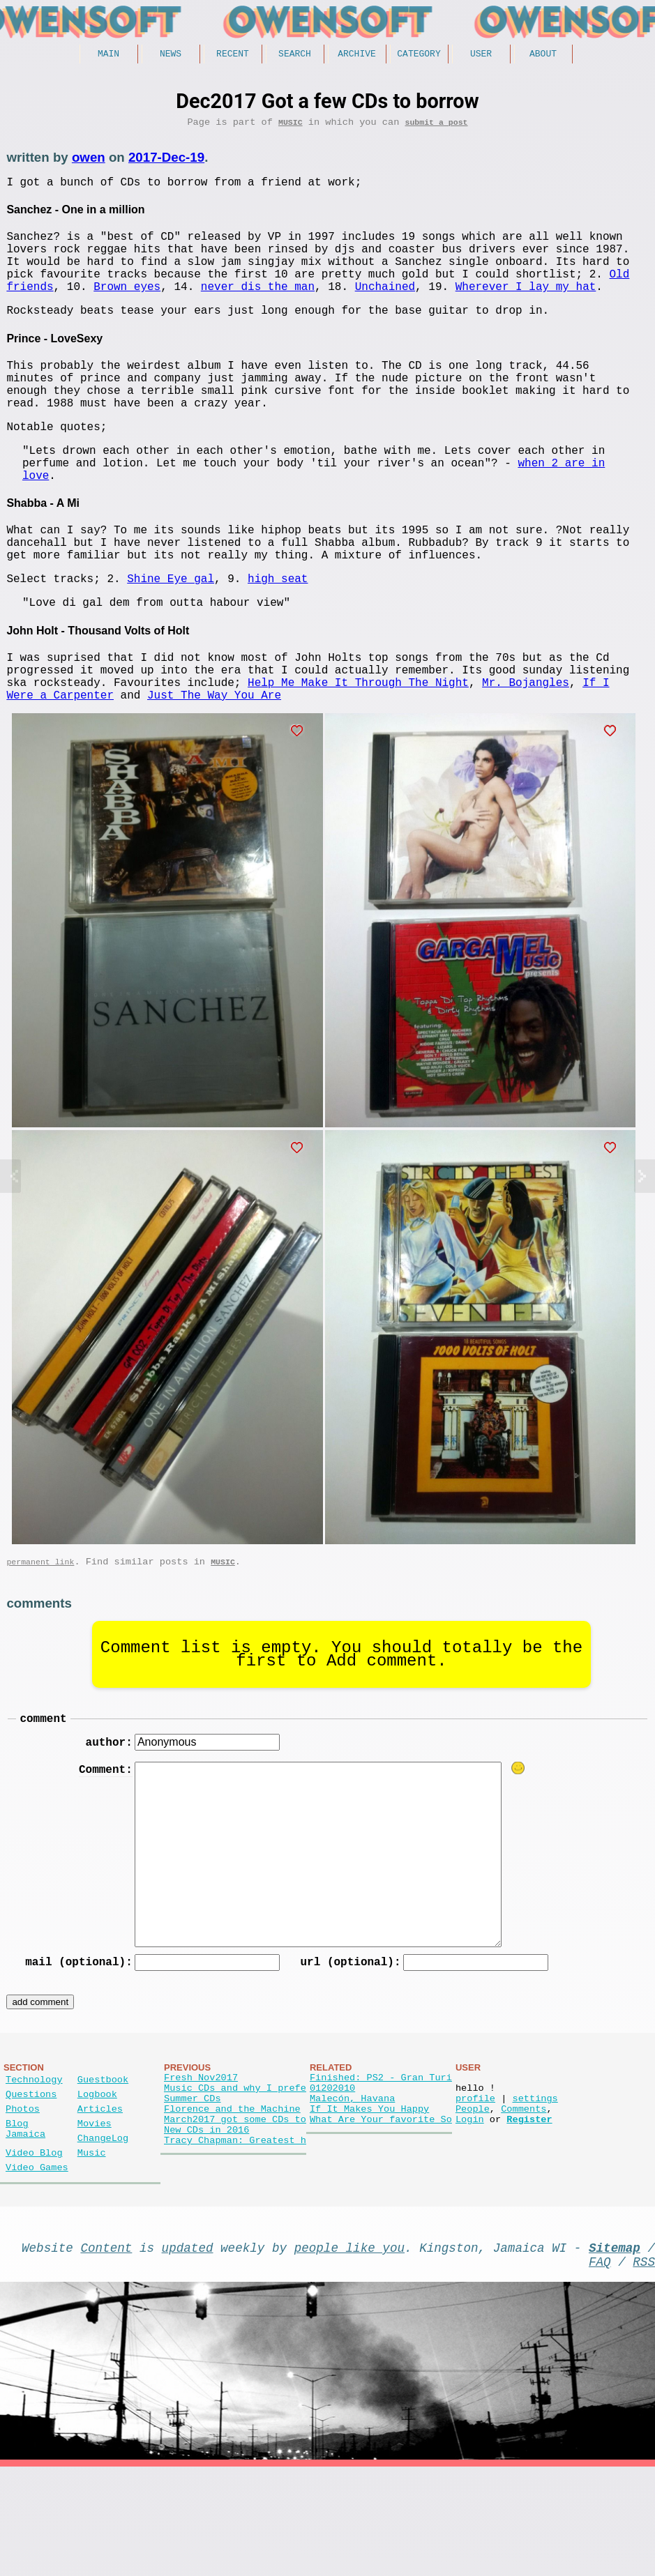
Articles (100, 2197)
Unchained (385, 307)
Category (418, 55)
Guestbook (102, 2163)
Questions (31, 2180)
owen (88, 162)
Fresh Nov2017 (201, 2160)
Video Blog (34, 2250)
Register (529, 2213)
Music (290, 126)
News (170, 55)
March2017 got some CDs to (235, 2213)
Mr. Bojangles (525, 751)
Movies (94, 2215)
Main (108, 55)
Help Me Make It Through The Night (358, 751)
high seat (278, 635)
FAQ (600, 2367)
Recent (232, 55)
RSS (644, 2367)
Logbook (97, 2180)
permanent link (40, 1636)
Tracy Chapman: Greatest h (235, 2240)
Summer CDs (192, 2187)
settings (534, 2187)
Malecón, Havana (352, 2187)
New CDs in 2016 (206, 2227)
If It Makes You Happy (369, 2200)
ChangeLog (102, 2232)
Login (470, 2213)
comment (43, 1795)
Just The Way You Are (214, 766)
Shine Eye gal (170, 635)
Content (107, 2350)
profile (475, 2187)
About (543, 55)
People (473, 2200)
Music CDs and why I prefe (235, 2174)
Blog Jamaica (25, 2222)
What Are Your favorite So (381, 2213)
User (481, 55)
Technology (34, 2163)
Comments (523, 2200)
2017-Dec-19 (166, 162)
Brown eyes (126, 307)
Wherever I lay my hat (526, 307)
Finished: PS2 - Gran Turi (381, 2160)
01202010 (332, 2174)
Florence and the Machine (232, 2200)
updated (187, 2350)
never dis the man (258, 307)
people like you (349, 2350)
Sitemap (614, 2350)
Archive (357, 55)
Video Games (37, 2267)
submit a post (436, 126)
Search (294, 55)
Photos (23, 2197)
